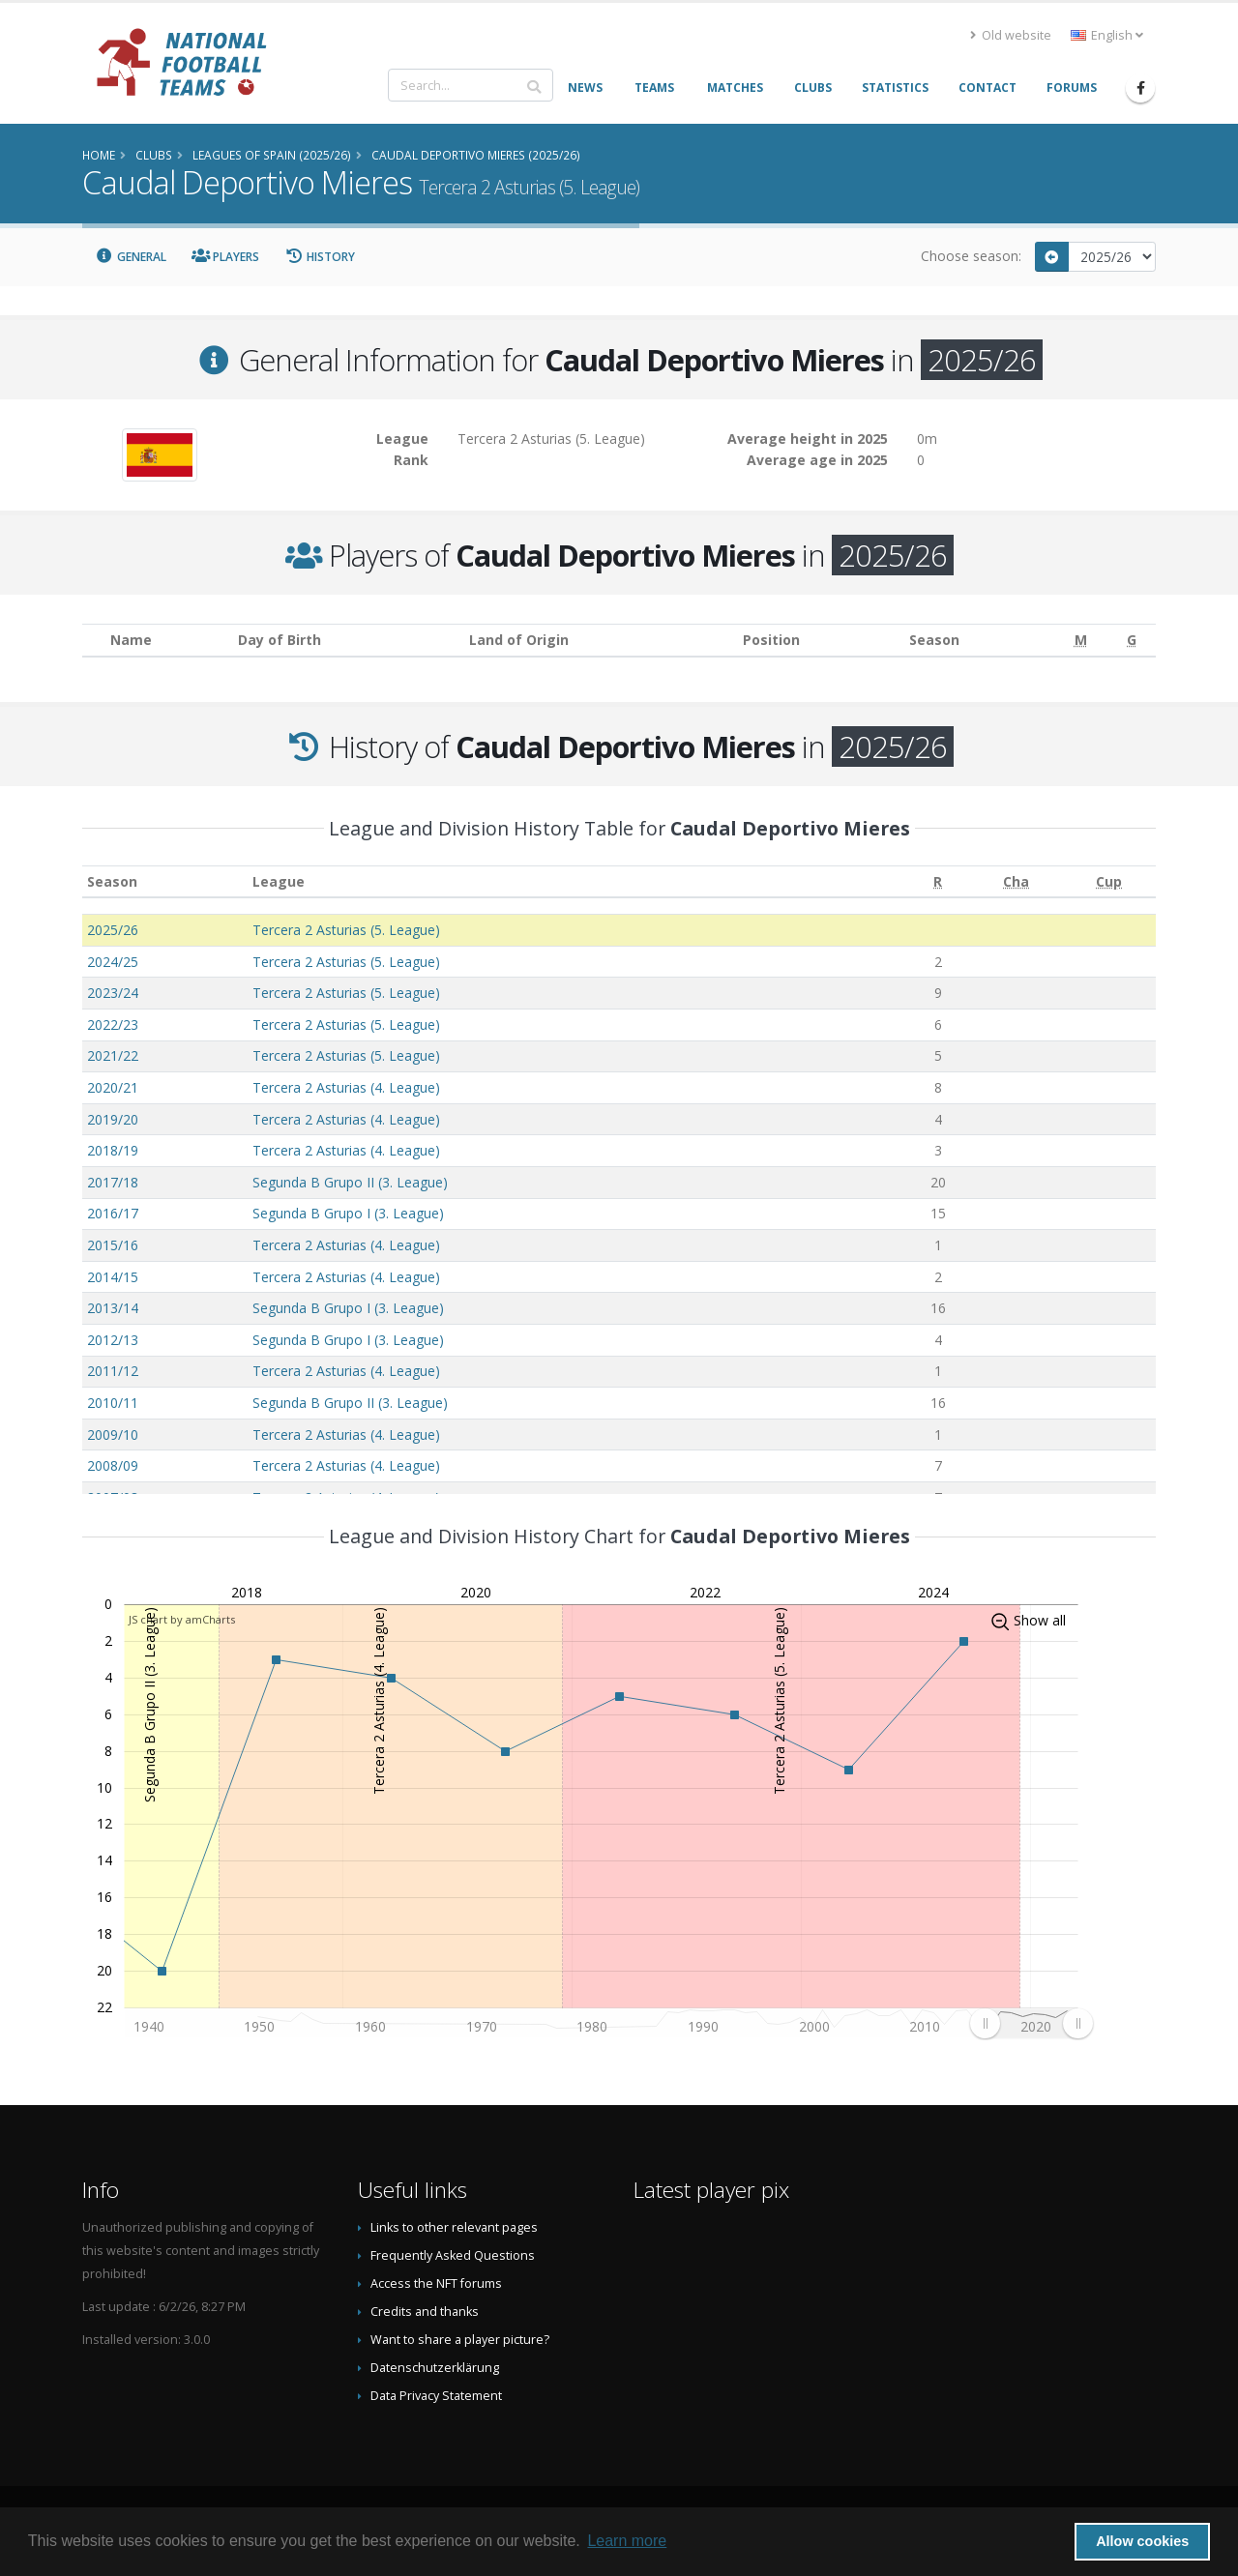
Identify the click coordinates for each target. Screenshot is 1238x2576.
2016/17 (112, 1213)
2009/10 (112, 1434)
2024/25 (112, 961)
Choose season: (971, 256)
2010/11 (112, 1402)
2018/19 (112, 1150)
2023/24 (112, 992)
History (319, 257)
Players (226, 257)
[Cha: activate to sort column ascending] (1015, 881)
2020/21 (112, 1087)
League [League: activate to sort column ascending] (278, 881)
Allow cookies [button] (1142, 2541)
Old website (1010, 35)
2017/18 (112, 1182)
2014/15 (112, 1277)
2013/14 (112, 1308)
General (130, 257)
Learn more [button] (626, 2540)
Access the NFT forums (436, 2283)
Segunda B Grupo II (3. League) (350, 1182)
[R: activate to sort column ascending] (937, 881)
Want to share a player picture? (459, 2339)
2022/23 (112, 1024)
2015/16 (112, 1245)
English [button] (1107, 35)
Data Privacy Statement (436, 2395)
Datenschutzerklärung (434, 2367)
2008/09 (112, 1465)
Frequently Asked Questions (452, 2255)
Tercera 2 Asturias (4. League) (346, 1087)
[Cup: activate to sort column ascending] (1109, 881)
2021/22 (112, 1055)
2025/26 (112, 930)
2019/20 (112, 1119)
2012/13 (112, 1340)
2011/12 (112, 1370)
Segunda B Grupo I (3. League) (348, 1213)
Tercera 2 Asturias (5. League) (346, 930)
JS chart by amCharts (182, 1619)
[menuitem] (1031, 2023)
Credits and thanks (424, 2311)
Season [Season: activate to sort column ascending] (112, 881)
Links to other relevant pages (454, 2227)
